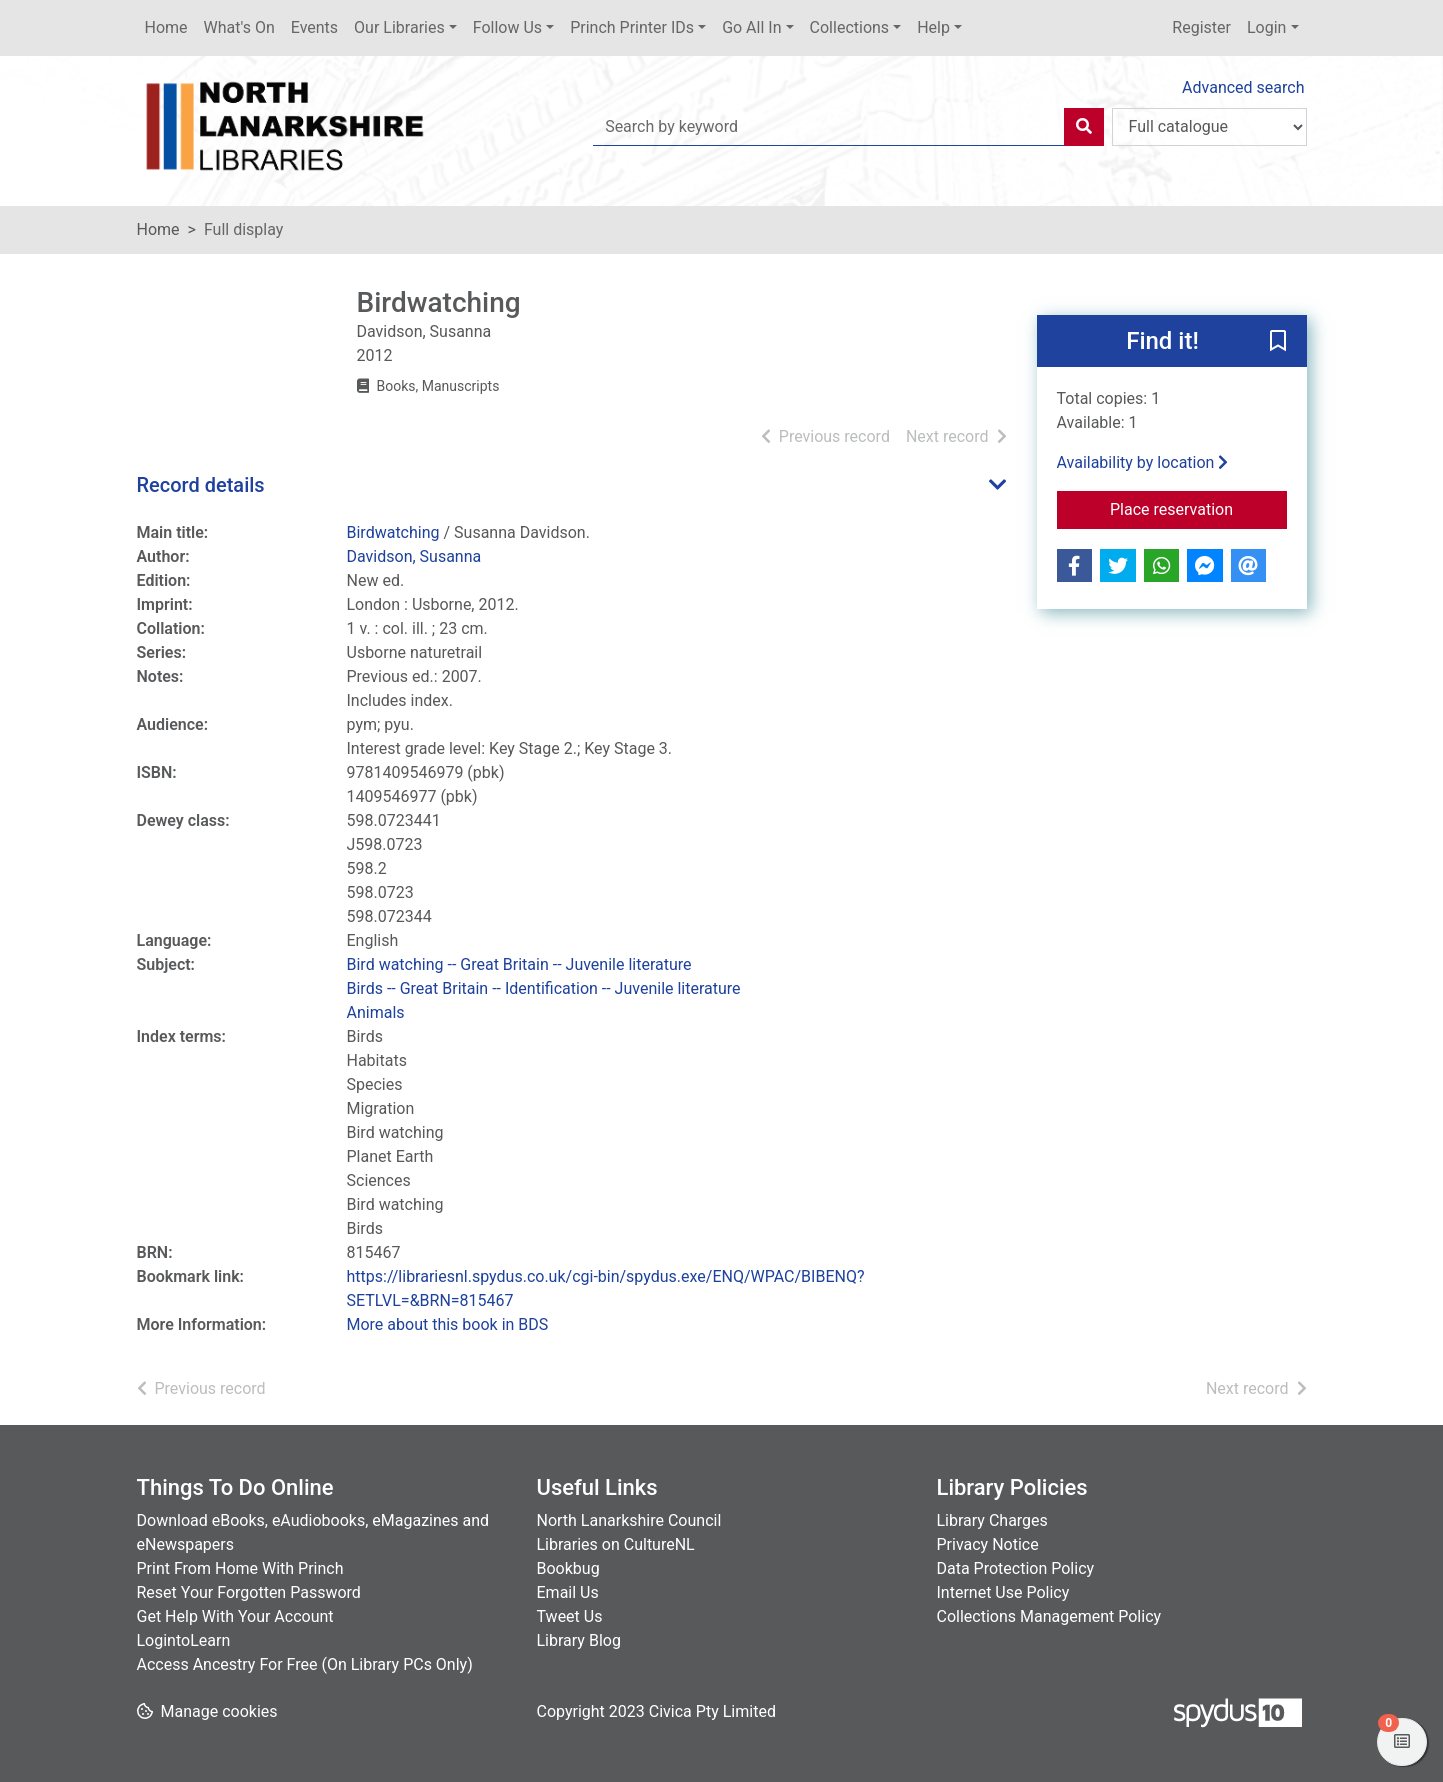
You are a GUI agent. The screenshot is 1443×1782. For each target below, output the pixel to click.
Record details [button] (201, 485)
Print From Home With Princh (240, 1568)
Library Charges (992, 1520)
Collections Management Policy (1049, 1616)
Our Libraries (399, 27)
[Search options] (1209, 127)
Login (1266, 27)
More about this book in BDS (448, 1324)
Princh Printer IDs (632, 27)
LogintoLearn (184, 1640)
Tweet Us (570, 1616)
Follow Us (507, 27)
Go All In (751, 27)
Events (314, 27)
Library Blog (579, 1640)
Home (166, 27)
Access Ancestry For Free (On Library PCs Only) (305, 1664)
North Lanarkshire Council (629, 1520)
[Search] (1084, 127)
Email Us (568, 1592)
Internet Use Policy (1003, 1592)
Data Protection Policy (1016, 1568)
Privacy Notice (988, 1544)
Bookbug (568, 1568)
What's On (239, 27)
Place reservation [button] (1198, 508)
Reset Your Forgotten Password (249, 1592)
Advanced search (1243, 87)
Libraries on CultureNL (616, 1544)
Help (933, 27)
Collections (850, 27)
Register (1201, 27)
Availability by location (1143, 462)
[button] (1278, 342)
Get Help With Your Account (235, 1616)
